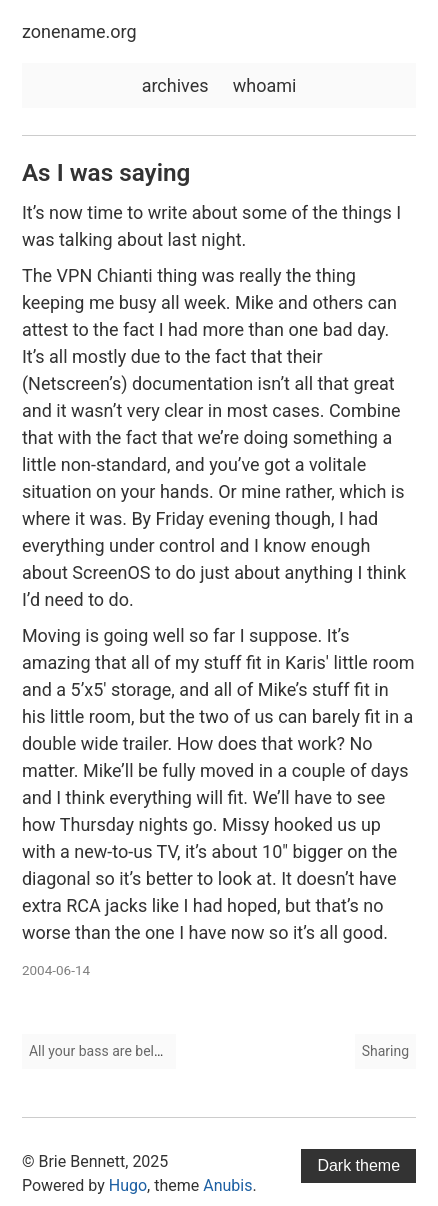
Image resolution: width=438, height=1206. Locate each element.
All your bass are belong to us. (122, 1051)
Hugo (128, 1185)
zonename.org (79, 31)
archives (175, 85)
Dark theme (358, 1165)
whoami (265, 85)
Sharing (385, 1051)
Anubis (227, 1185)
